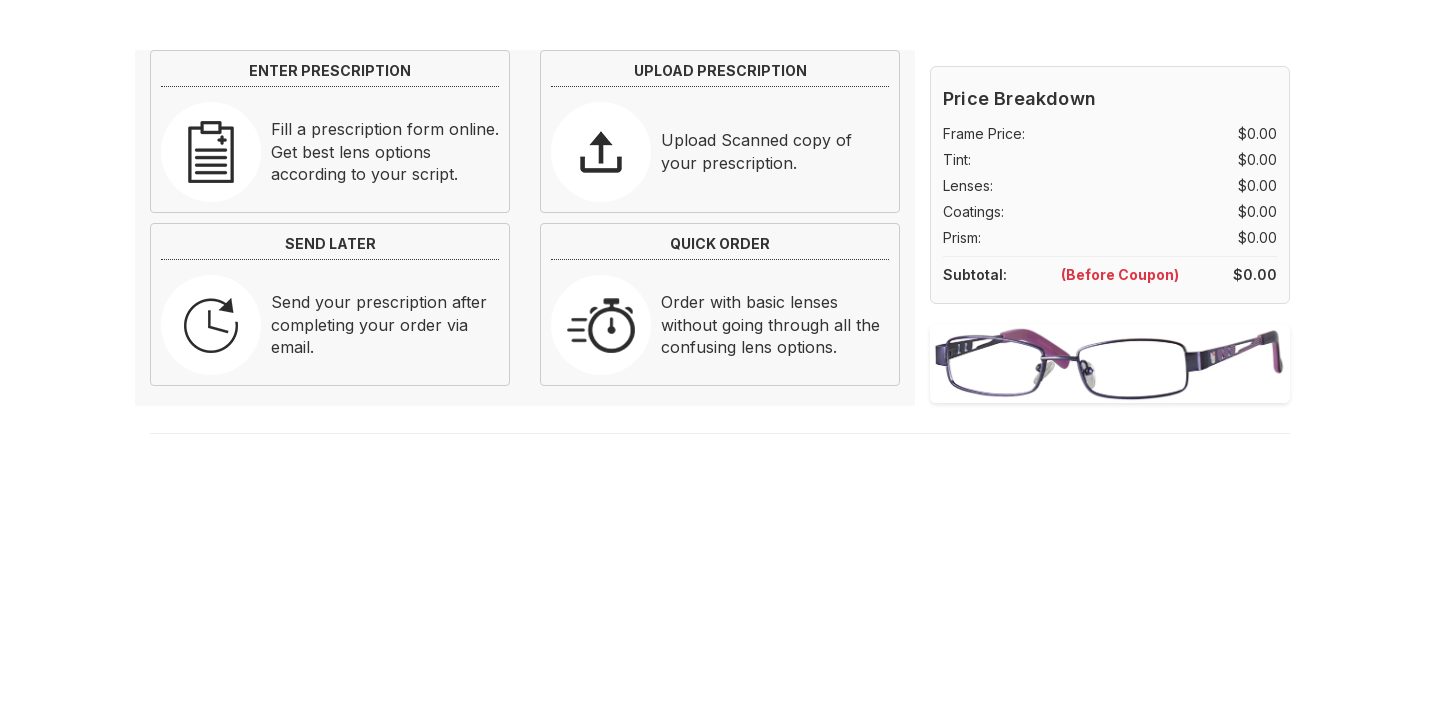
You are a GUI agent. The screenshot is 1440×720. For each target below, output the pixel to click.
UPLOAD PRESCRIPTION (720, 70)
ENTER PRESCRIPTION (330, 70)
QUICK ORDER (720, 243)
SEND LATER (330, 243)
